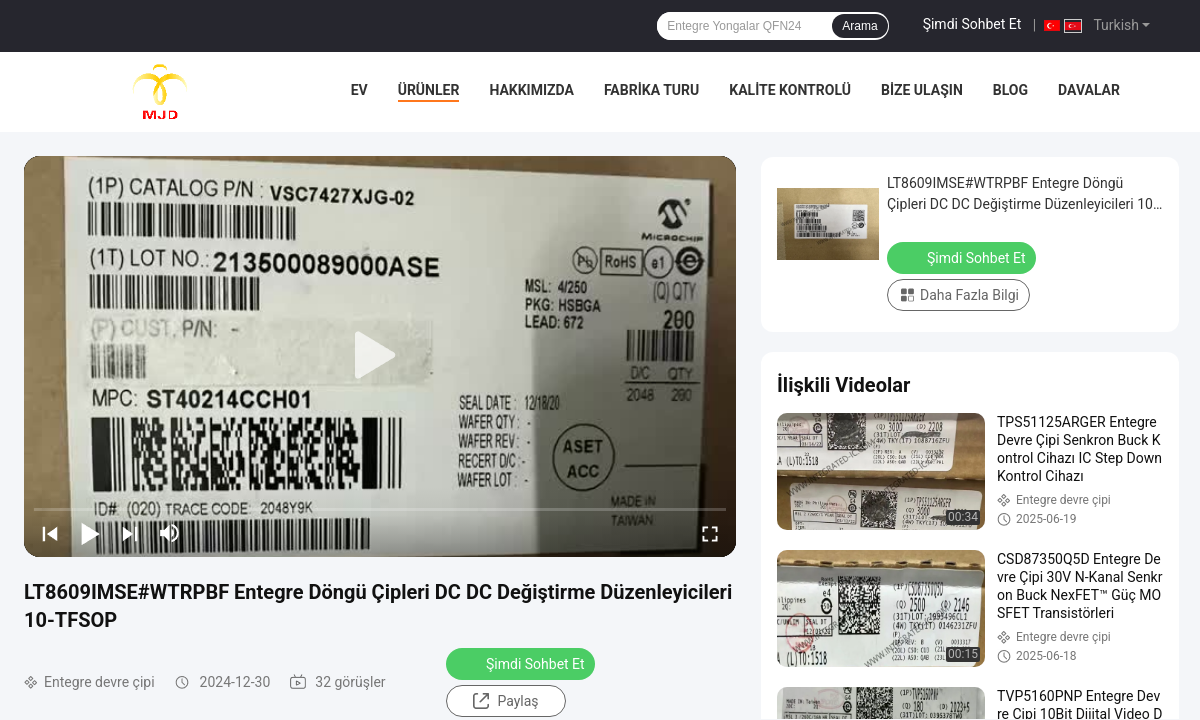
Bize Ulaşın (922, 90)
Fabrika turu (651, 90)
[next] (130, 533)
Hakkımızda (531, 90)
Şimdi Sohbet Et (972, 24)
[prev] (50, 533)
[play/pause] (90, 533)
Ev (359, 90)
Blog (1010, 90)
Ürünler (429, 90)
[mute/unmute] (170, 533)
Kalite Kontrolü (790, 90)
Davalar (1089, 90)
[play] (380, 356)
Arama (859, 26)
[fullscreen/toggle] (710, 533)
